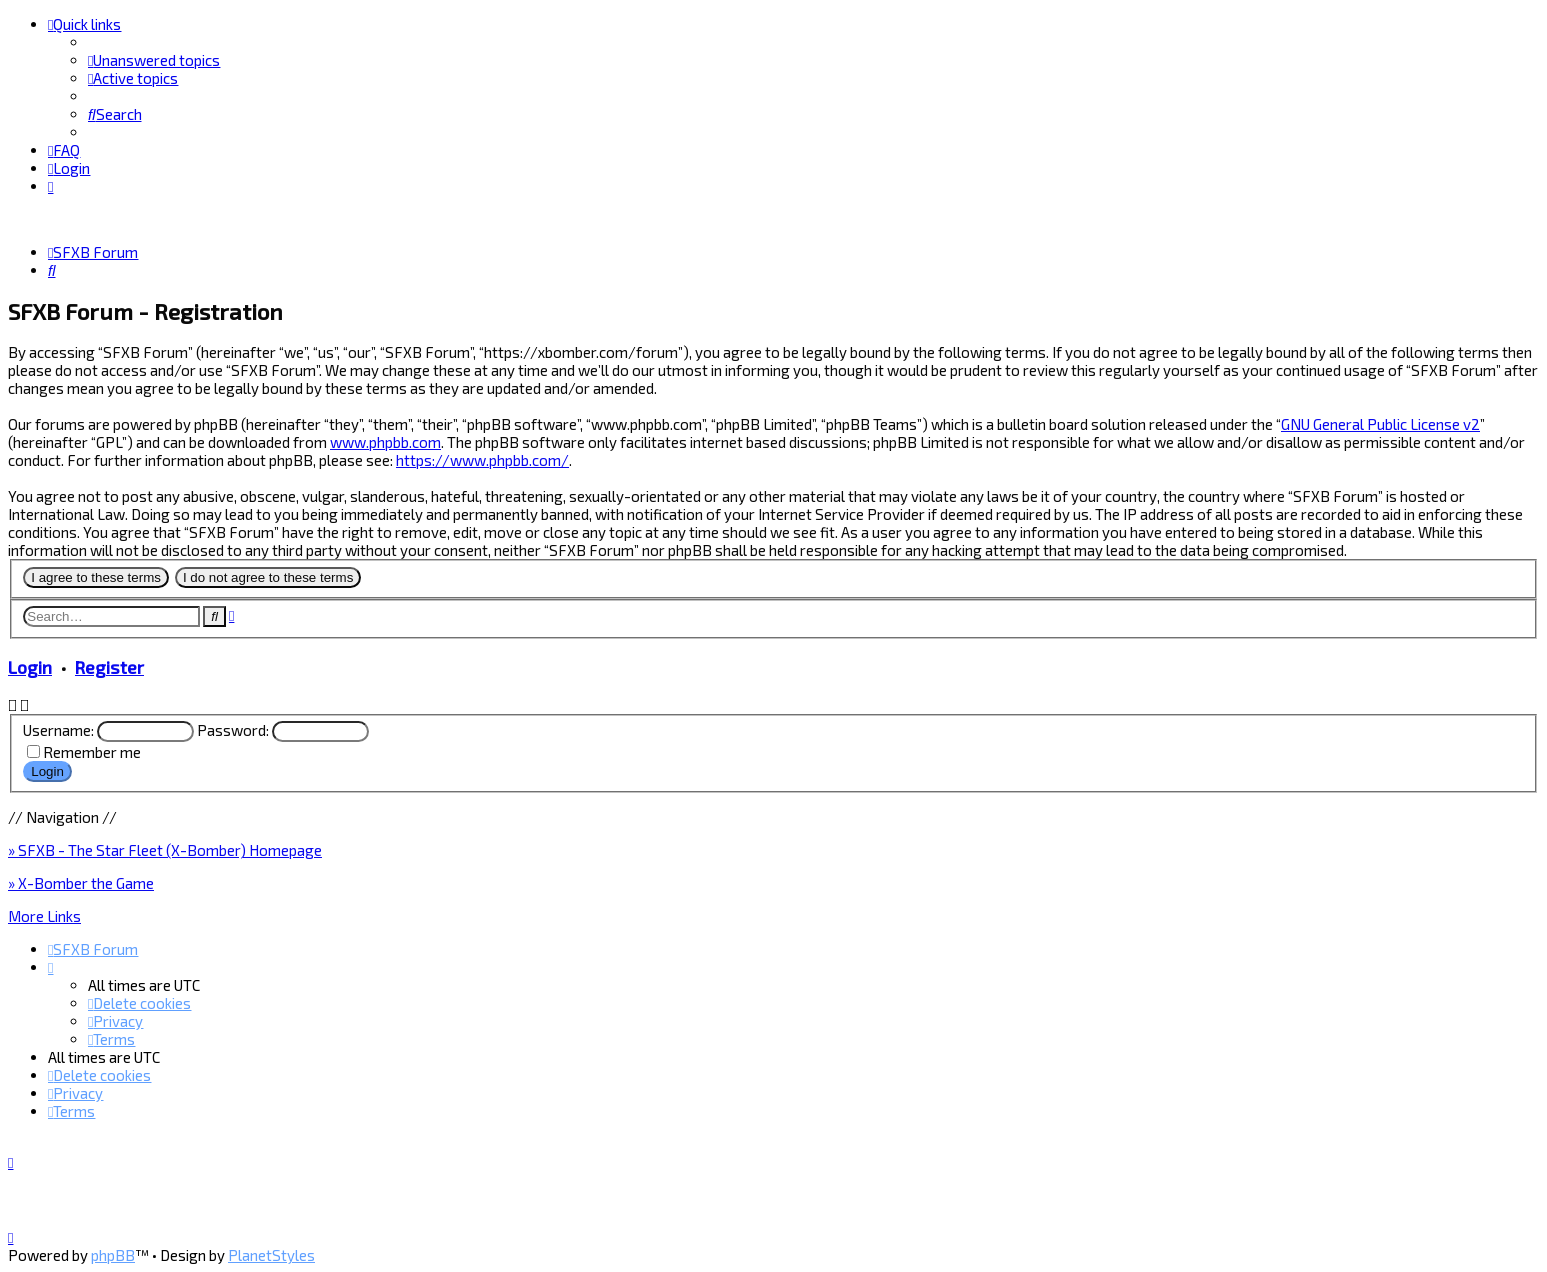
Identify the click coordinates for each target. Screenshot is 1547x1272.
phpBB (113, 1255)
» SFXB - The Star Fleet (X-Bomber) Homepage (165, 849)
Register (109, 666)
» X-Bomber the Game (81, 882)
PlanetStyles (271, 1255)
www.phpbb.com (385, 441)
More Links (44, 915)
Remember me (92, 751)
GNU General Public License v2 (1380, 423)
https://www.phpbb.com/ (482, 459)
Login (30, 666)
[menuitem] (154, 60)
